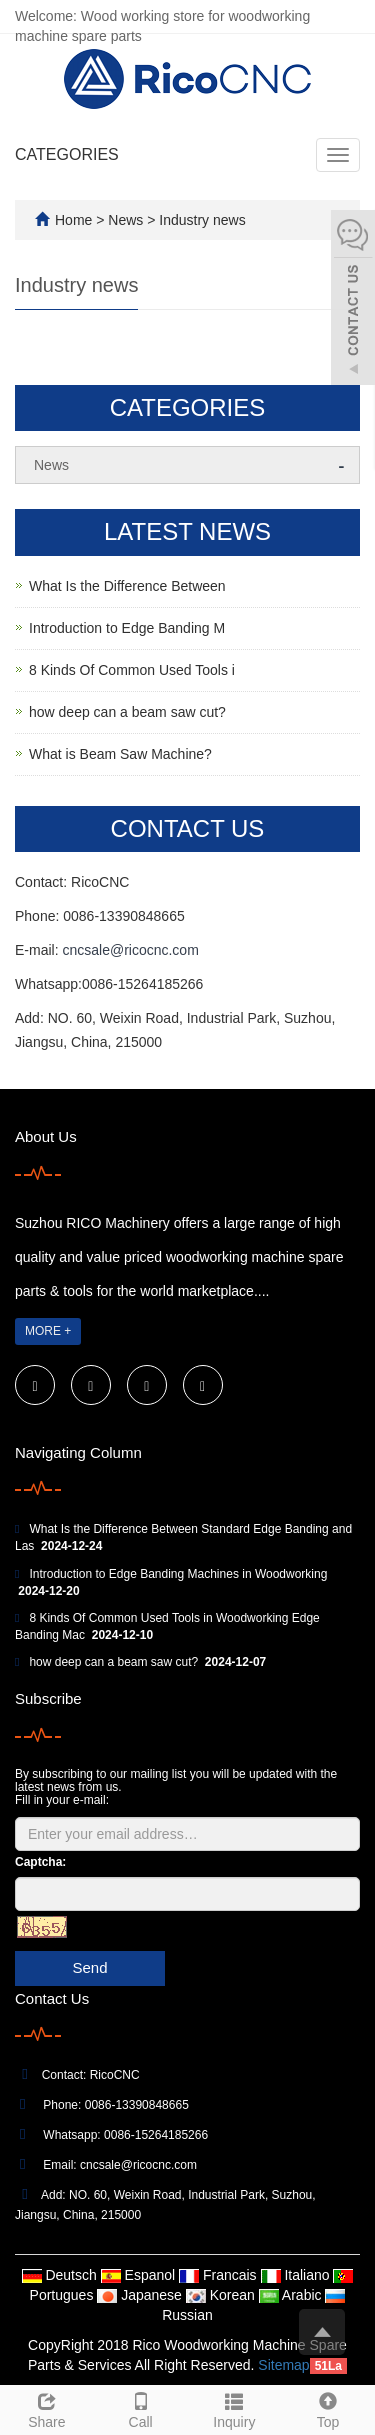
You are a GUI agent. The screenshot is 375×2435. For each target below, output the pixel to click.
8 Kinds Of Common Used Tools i (132, 670)
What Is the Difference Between (127, 586)
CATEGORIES (67, 154)
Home (73, 220)
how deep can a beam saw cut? (127, 712)
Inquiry (235, 2408)
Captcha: (40, 1862)
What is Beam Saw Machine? (120, 754)
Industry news (200, 220)
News (127, 220)
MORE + (48, 1331)
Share (47, 2408)
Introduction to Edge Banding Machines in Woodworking (178, 1574)
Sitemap (283, 2365)
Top (328, 2408)
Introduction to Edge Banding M (127, 628)
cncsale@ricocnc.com (130, 950)
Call (141, 2408)
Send (89, 1967)
